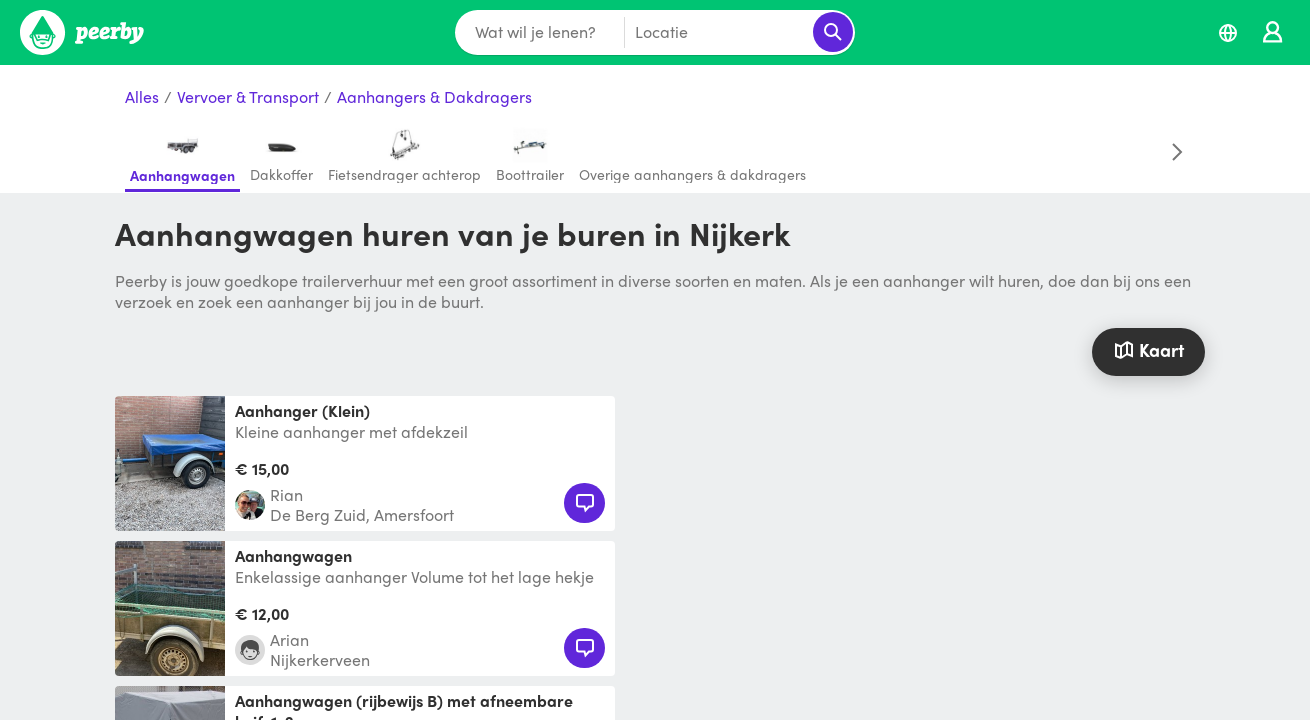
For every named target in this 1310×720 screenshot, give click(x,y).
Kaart (1148, 349)
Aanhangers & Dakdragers (434, 97)
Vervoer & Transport (248, 97)
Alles (142, 97)
